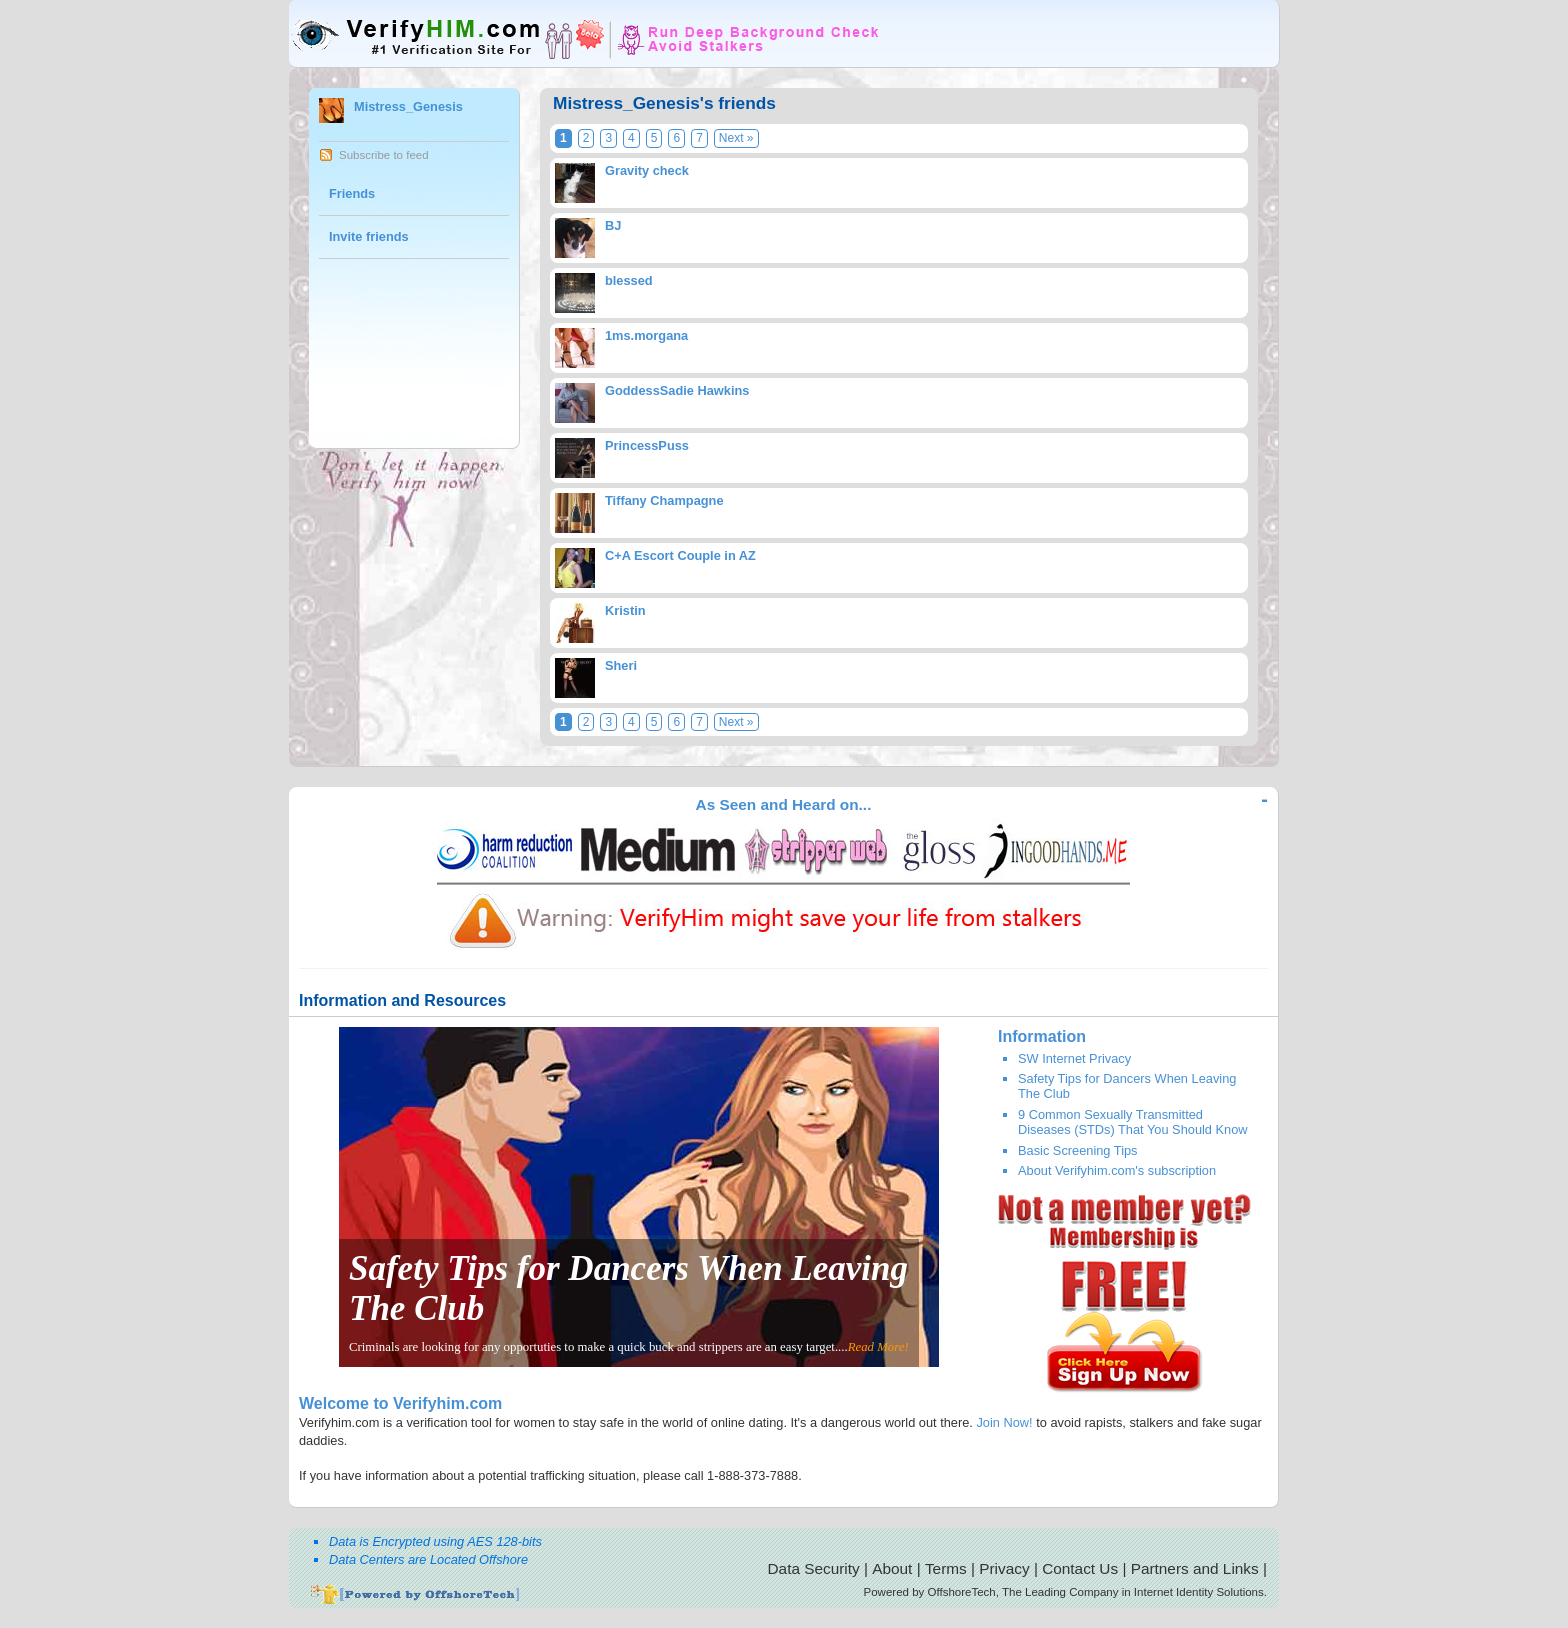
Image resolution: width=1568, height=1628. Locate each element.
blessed (629, 280)
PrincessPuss (647, 445)
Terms (946, 1568)
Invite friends (369, 236)
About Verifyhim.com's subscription (1117, 1170)
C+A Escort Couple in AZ (680, 555)
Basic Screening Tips (1078, 1150)
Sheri (621, 665)
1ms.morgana (646, 335)
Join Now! (1004, 1422)
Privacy (1004, 1568)
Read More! (878, 1347)
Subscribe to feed (384, 155)
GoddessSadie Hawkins (677, 390)
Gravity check (647, 170)
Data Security (814, 1568)
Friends (352, 193)
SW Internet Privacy (1074, 1058)
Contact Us (1080, 1568)
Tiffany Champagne (664, 500)
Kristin (625, 610)
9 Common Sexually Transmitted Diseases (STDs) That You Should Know (1133, 1122)
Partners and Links (1195, 1568)
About (892, 1568)
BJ (613, 225)
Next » (736, 138)
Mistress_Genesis (408, 106)
